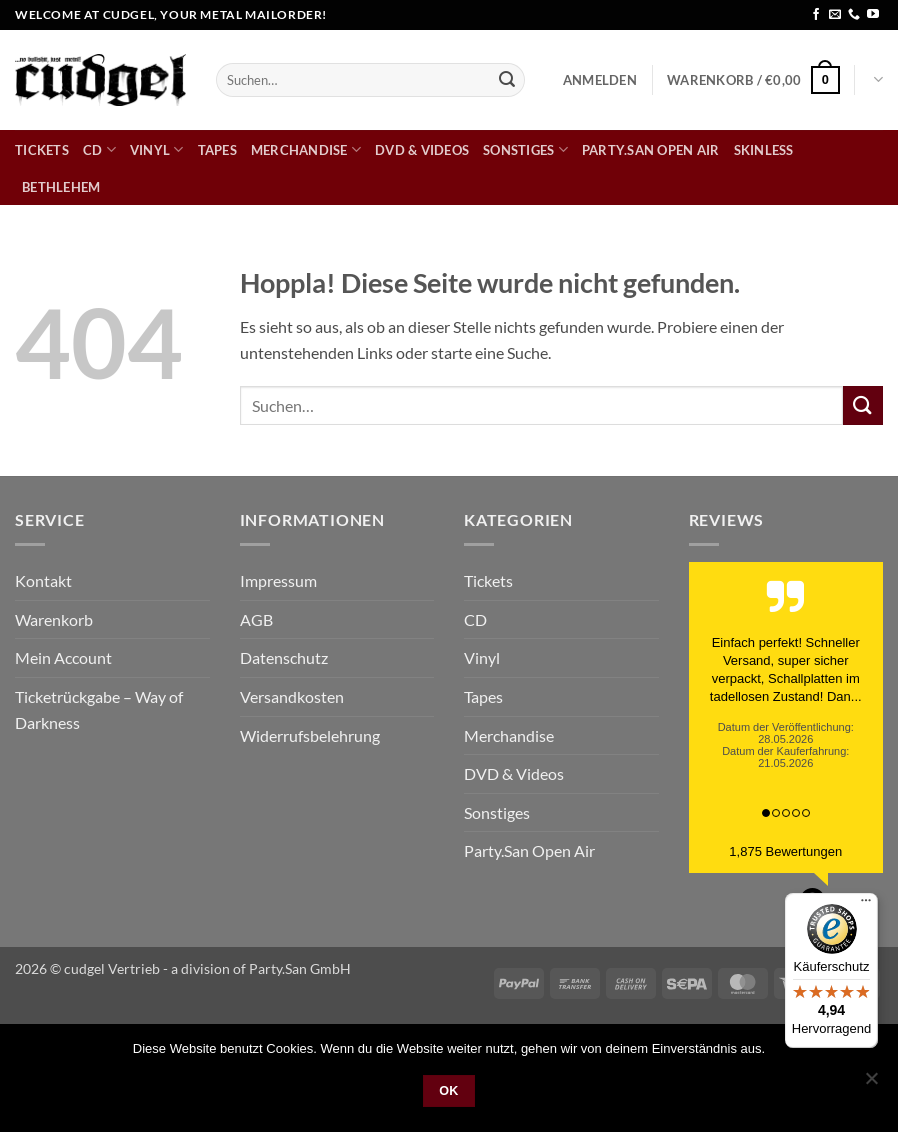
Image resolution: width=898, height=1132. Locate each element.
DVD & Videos (422, 150)
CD (99, 149)
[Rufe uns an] (854, 15)
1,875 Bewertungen (785, 851)
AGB (256, 619)
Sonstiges (525, 149)
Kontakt (43, 580)
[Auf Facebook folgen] (816, 15)
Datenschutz (284, 657)
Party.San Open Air (651, 150)
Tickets (42, 150)
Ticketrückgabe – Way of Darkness (99, 709)
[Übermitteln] (507, 80)
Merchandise (306, 149)
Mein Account (63, 657)
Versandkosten (292, 696)
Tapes (217, 150)
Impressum (278, 580)
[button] (600, 80)
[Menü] (866, 905)
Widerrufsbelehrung (310, 735)
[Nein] (871, 1084)
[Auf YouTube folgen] (873, 15)
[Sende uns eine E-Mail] (835, 15)
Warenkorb (54, 619)
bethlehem (61, 187)
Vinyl (157, 149)
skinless (764, 150)
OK (449, 1091)
